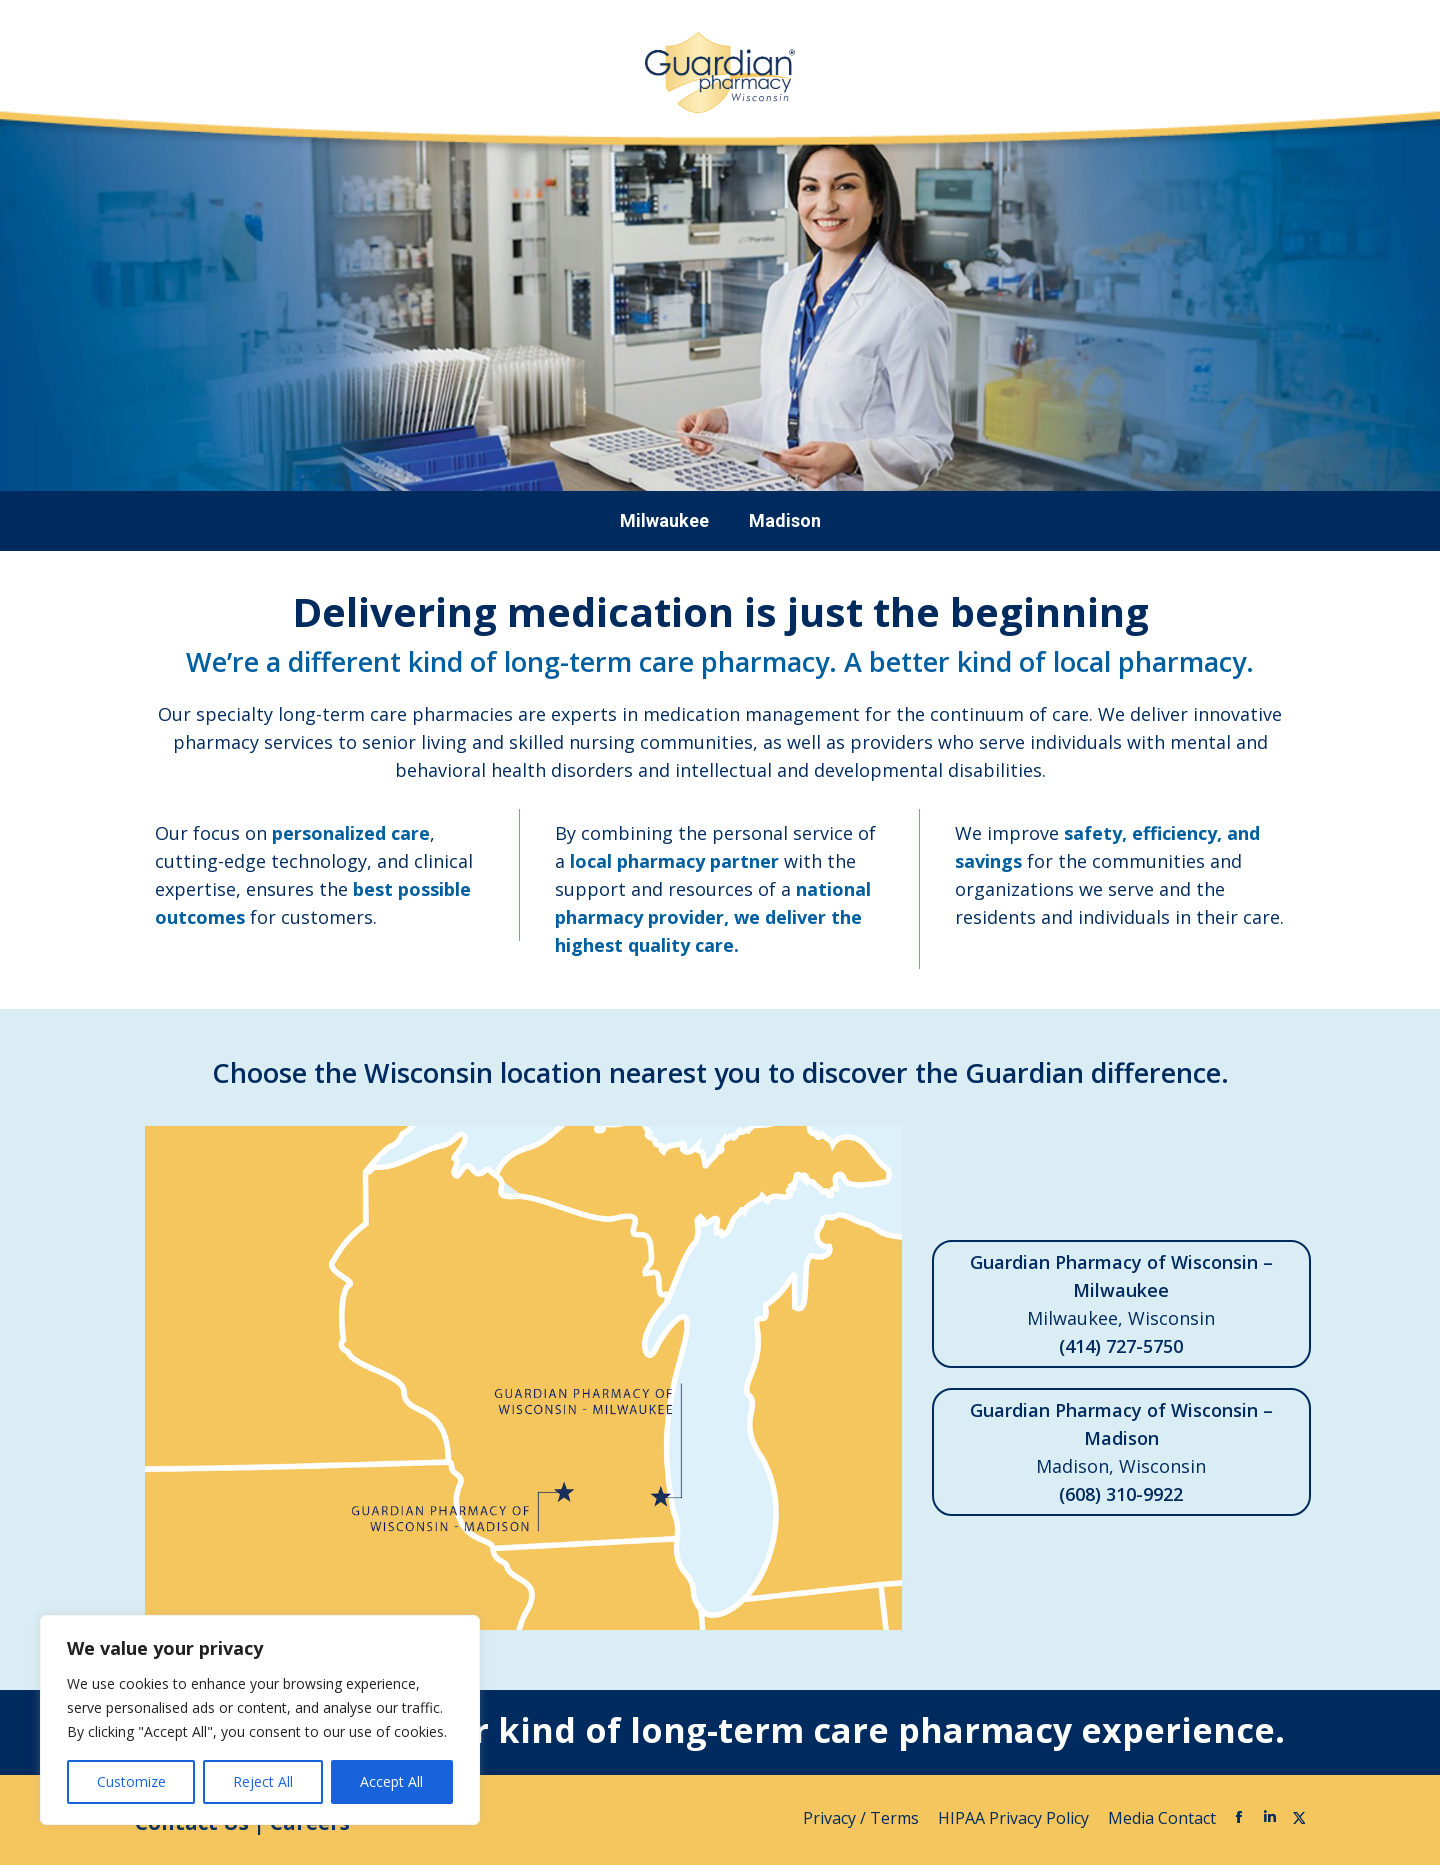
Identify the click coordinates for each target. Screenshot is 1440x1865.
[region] (260, 1720)
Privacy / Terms (863, 1818)
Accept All (391, 1781)
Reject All (263, 1781)
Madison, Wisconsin (1121, 1452)
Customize (131, 1781)
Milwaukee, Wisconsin (1121, 1304)
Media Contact (1162, 1818)
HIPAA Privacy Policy (1015, 1818)
